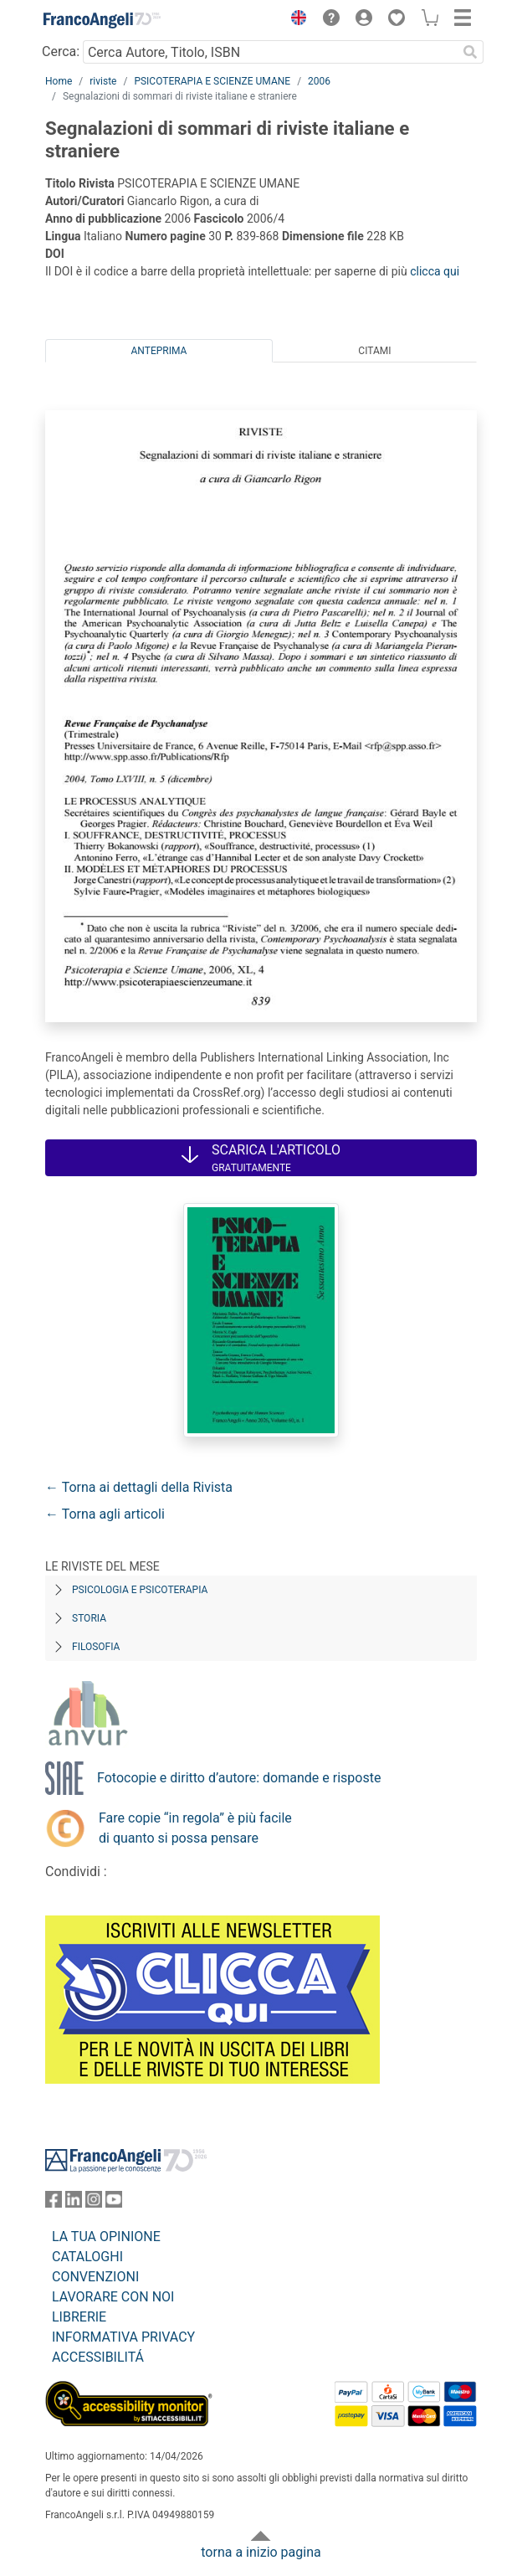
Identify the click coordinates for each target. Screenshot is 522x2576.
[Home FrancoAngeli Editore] (102, 20)
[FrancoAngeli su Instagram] (93, 2203)
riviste (103, 81)
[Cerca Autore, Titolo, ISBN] (270, 52)
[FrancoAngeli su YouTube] (113, 2203)
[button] (294, 20)
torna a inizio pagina (260, 2552)
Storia (89, 1618)
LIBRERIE (79, 2317)
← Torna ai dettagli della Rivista (139, 1487)
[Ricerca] (470, 52)
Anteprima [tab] (159, 351)
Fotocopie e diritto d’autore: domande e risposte (239, 1778)
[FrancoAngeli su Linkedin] (73, 2203)
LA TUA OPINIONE (106, 2236)
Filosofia (96, 1647)
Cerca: (60, 51)
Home (58, 81)
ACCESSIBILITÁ (98, 2357)
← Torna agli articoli (105, 1514)
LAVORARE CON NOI (113, 2297)
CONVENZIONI (95, 2277)
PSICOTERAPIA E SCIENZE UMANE (212, 81)
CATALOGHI (87, 2257)
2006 (319, 81)
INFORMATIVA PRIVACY (123, 2337)
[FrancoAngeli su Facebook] (53, 2203)
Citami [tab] (374, 351)
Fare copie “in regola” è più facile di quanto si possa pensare (195, 1828)
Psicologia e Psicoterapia (139, 1590)
